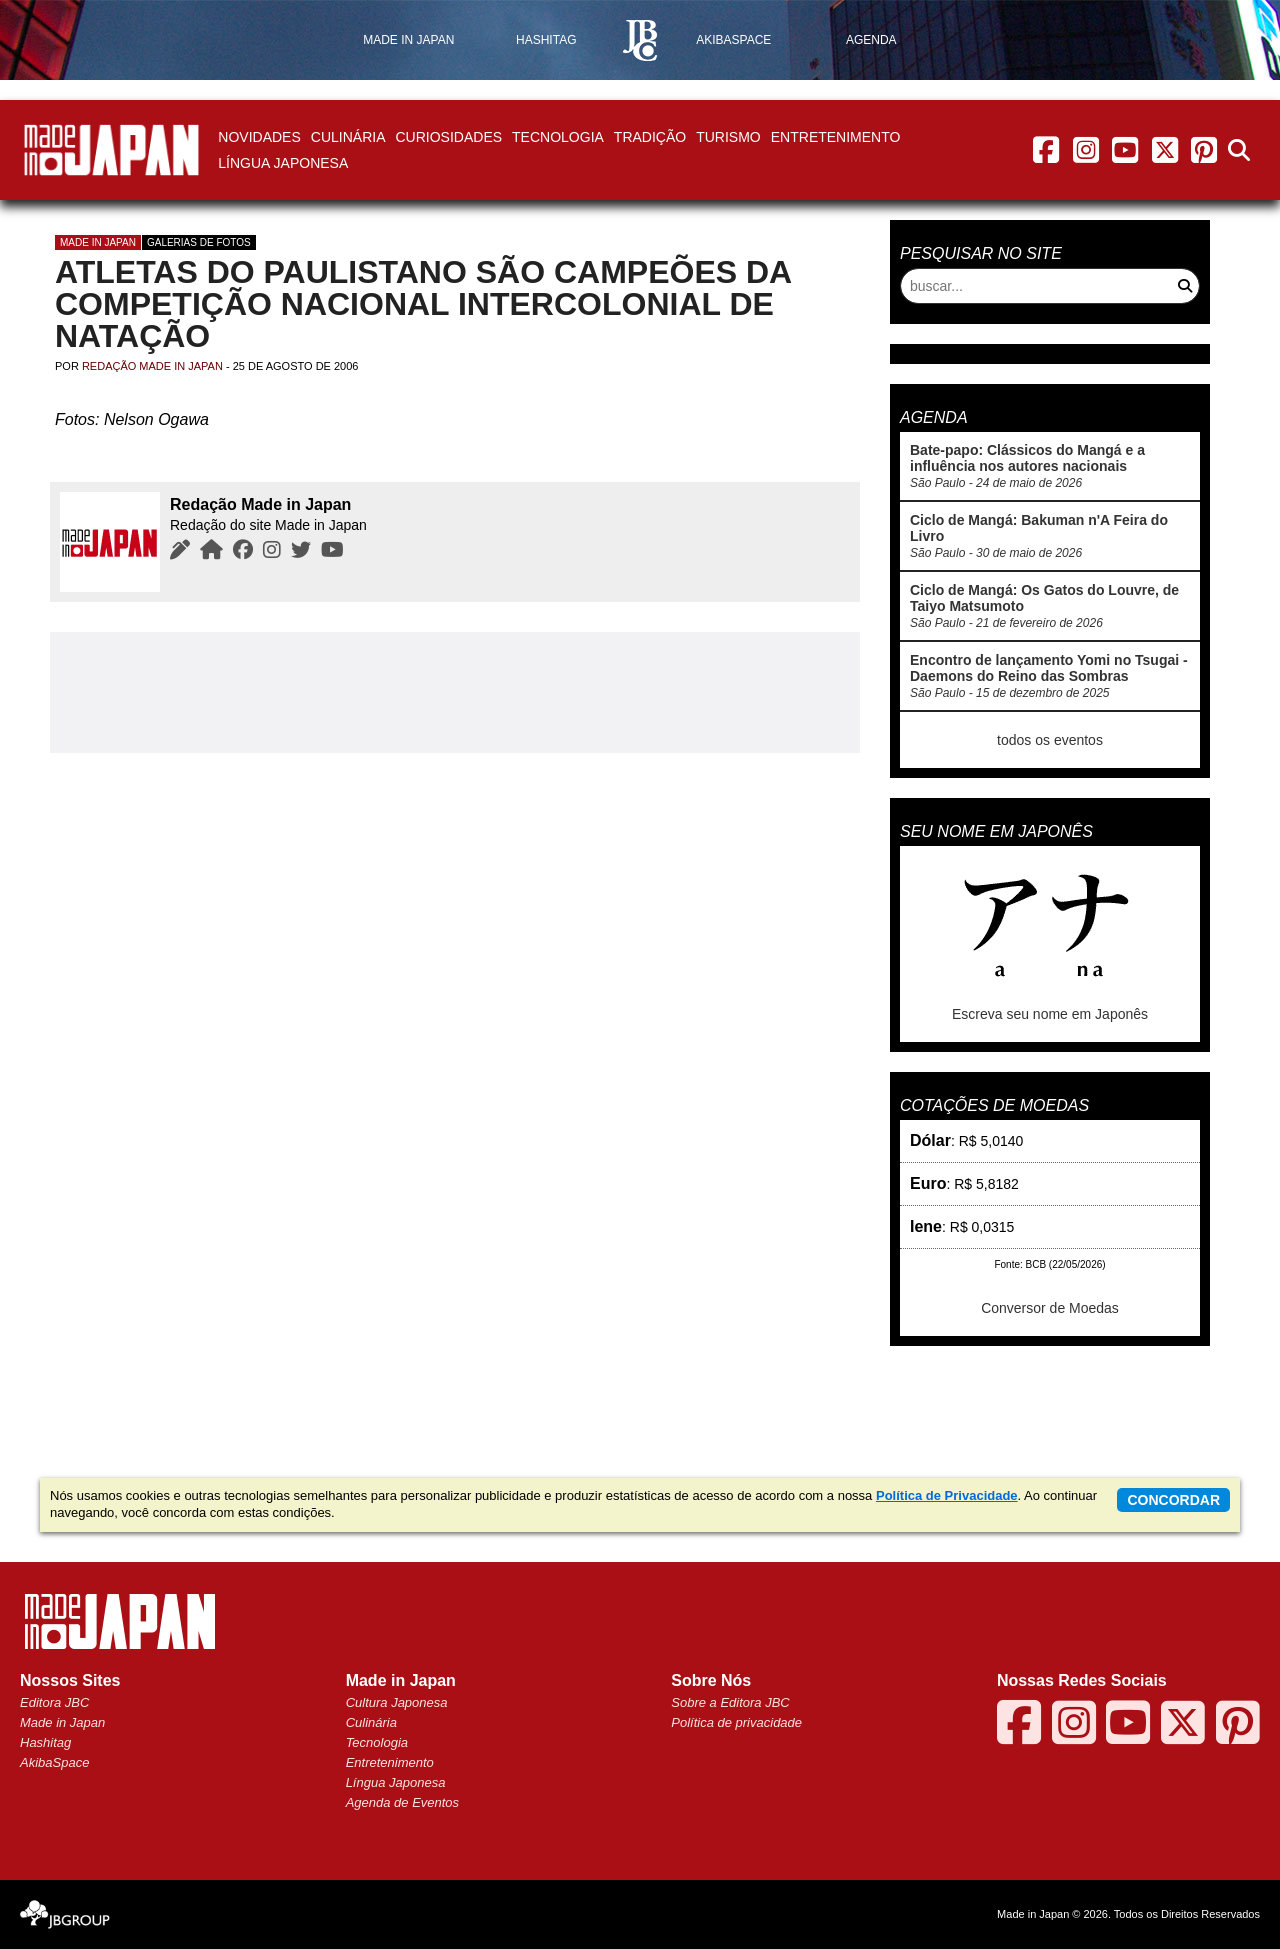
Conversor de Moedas (1050, 1308)
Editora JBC (54, 1702)
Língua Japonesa (283, 163)
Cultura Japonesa (397, 1702)
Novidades (259, 137)
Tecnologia (558, 137)
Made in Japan (98, 242)
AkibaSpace (54, 1762)
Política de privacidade (736, 1722)
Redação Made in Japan (152, 366)
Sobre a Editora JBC (730, 1702)
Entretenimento (836, 137)
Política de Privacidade (947, 1495)
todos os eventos (1050, 740)
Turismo (728, 137)
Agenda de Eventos (402, 1802)
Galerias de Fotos (199, 242)
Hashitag (45, 1742)
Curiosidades (448, 137)
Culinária (348, 137)
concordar (1173, 1500)
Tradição (650, 137)
